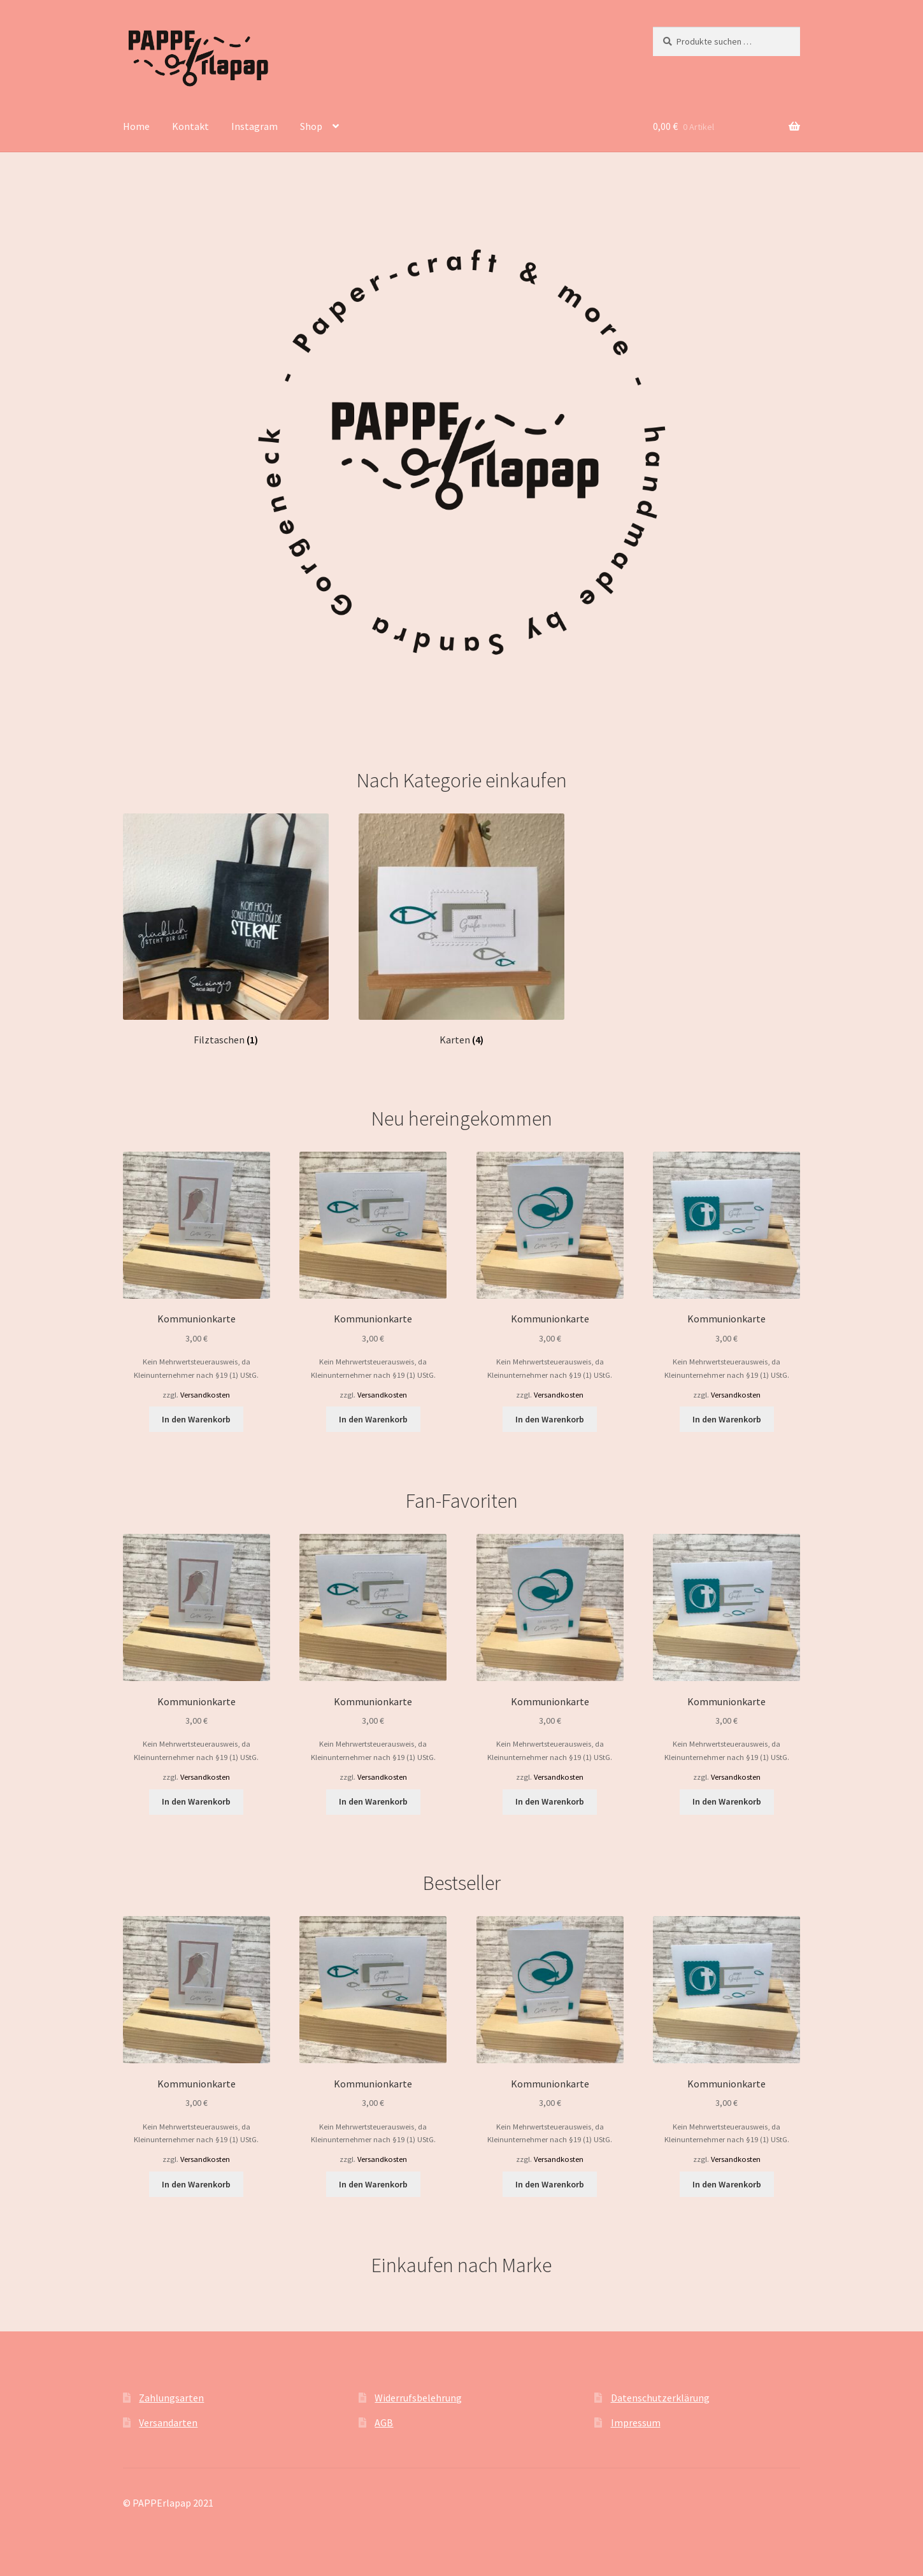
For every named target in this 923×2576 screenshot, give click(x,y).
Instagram (254, 126)
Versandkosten (205, 1394)
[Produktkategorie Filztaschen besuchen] (226, 930)
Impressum (636, 2422)
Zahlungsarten (171, 2397)
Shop (311, 126)
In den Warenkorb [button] (196, 1419)
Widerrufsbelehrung (418, 2397)
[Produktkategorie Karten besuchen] (462, 930)
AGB (384, 2422)
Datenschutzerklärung (660, 2397)
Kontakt (190, 126)
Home (136, 126)
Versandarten (168, 2422)
